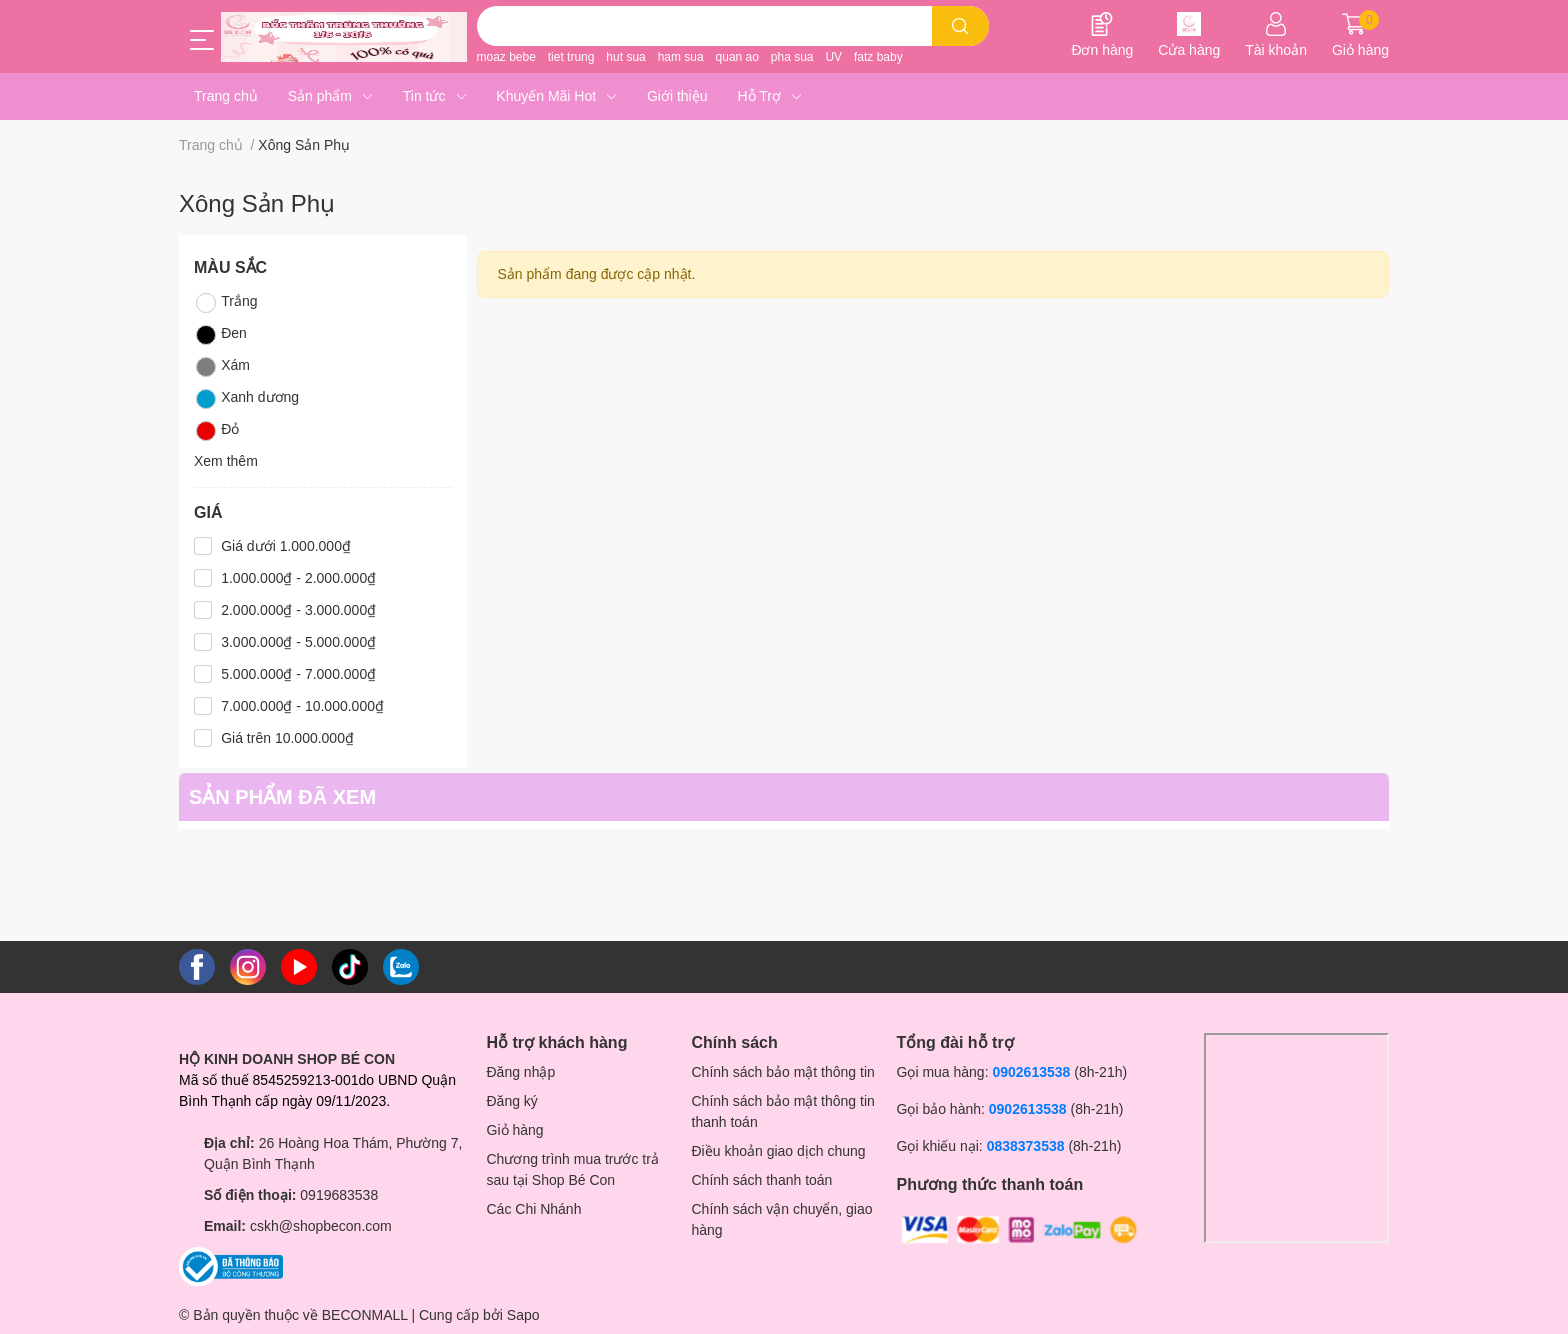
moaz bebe (506, 57)
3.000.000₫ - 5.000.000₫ (298, 642)
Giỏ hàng (515, 1130)
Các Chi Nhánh (534, 1209)
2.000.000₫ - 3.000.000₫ (298, 610)
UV (833, 57)
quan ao (737, 57)
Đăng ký (512, 1101)
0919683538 (339, 1195)
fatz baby (878, 57)
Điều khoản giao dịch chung (779, 1151)
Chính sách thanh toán (762, 1180)
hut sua (625, 57)
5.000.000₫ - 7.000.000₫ (298, 674)
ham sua (681, 57)
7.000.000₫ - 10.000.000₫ (302, 706)
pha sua (792, 57)
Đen (220, 335)
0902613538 (1031, 1072)
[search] (960, 26)
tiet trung (571, 57)
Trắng (225, 303)
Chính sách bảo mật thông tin (783, 1072)
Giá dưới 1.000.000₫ (286, 546)
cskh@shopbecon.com (321, 1226)
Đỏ (216, 431)
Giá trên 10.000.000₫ (287, 738)
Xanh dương (246, 399)
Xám (222, 367)
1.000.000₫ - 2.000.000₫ (298, 578)
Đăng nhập (521, 1072)
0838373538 (1026, 1146)
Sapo (523, 1315)
